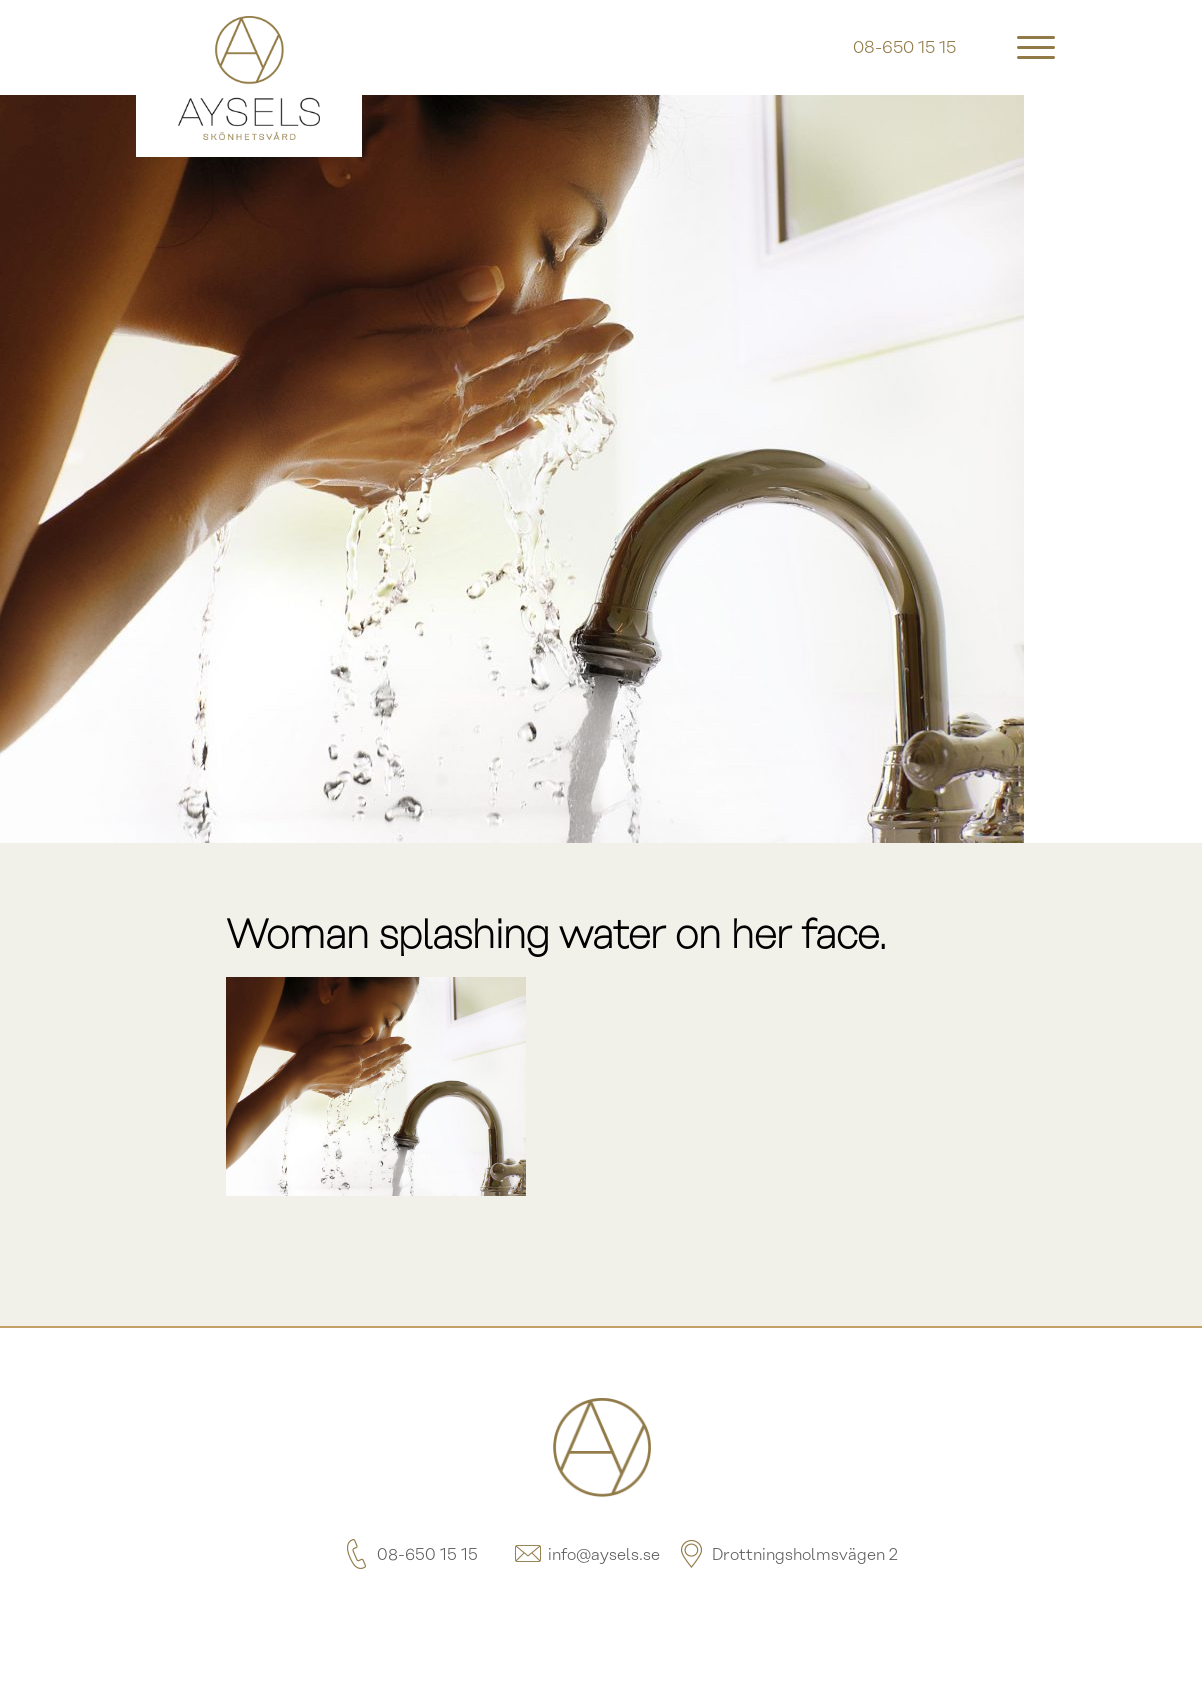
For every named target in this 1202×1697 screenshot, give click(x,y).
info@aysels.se (586, 1555)
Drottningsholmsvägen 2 (787, 1555)
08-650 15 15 (409, 1555)
